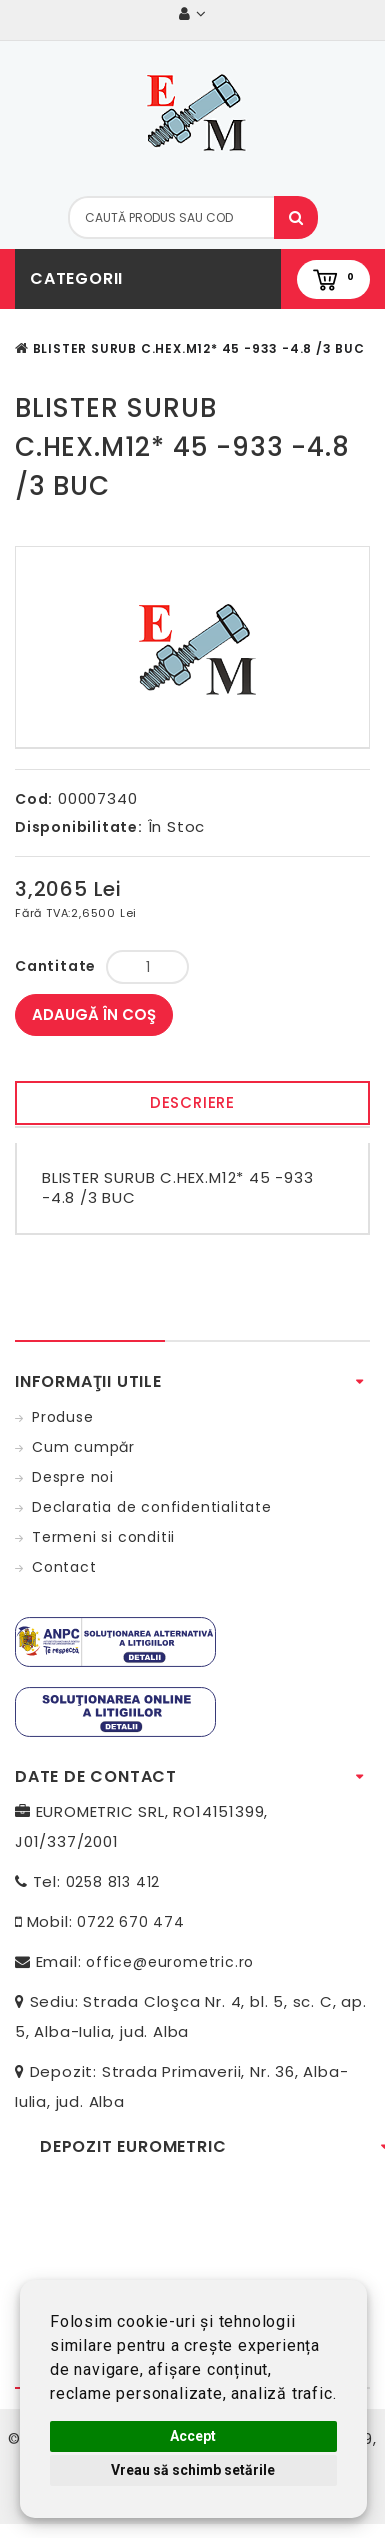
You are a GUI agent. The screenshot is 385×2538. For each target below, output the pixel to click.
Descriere (192, 1102)
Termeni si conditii (103, 1537)
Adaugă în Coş (94, 1014)
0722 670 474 (131, 1922)
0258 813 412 (113, 1882)
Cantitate (55, 966)
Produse (63, 1417)
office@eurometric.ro (170, 1962)
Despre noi (73, 1477)
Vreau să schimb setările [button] (193, 2470)
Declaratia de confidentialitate (152, 1507)
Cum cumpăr (83, 1447)
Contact (64, 1567)
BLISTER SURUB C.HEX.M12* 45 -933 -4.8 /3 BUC (199, 348)
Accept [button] (193, 2436)
